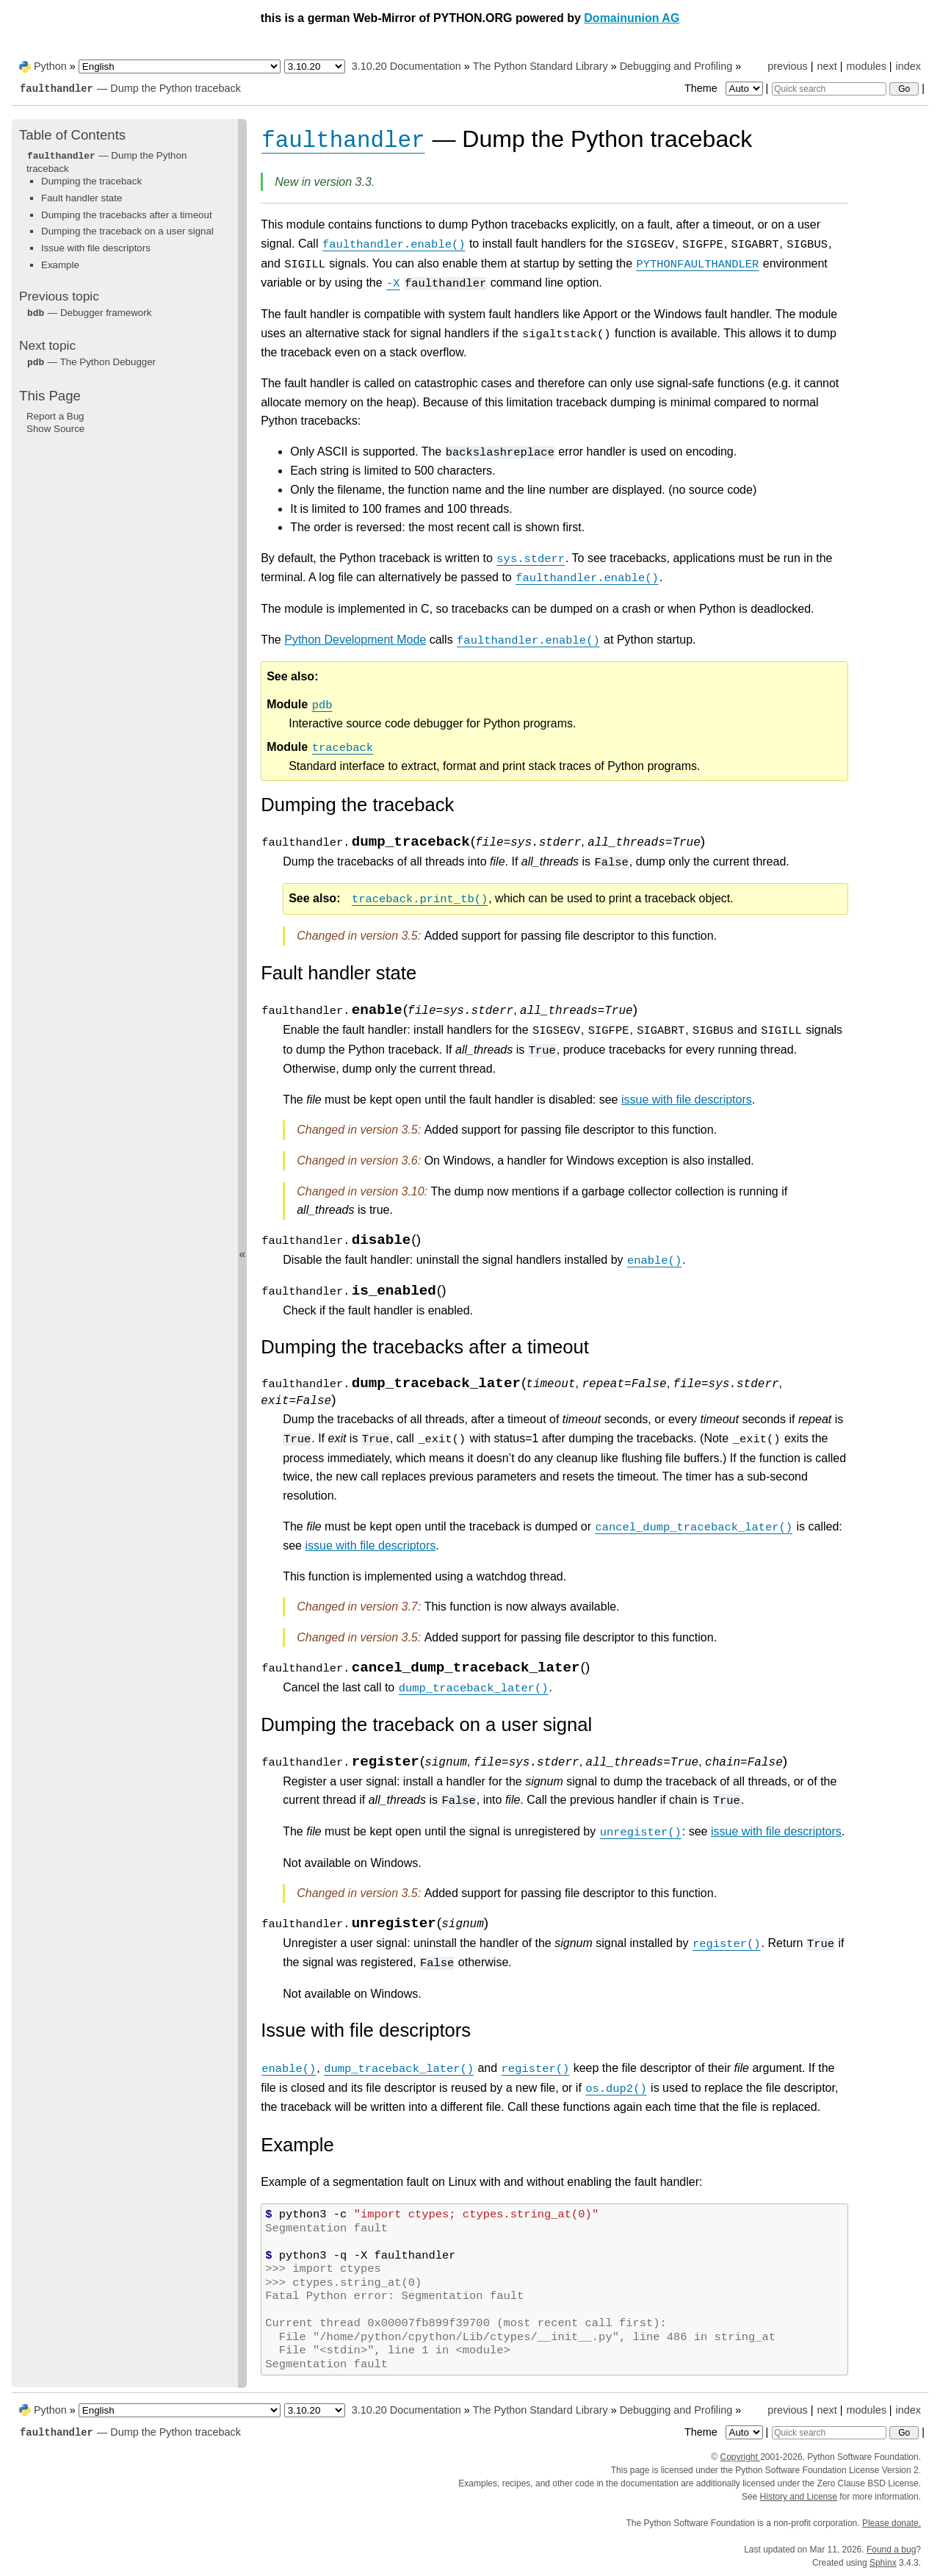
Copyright (740, 2457)
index (908, 66)
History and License (798, 2497)
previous (787, 66)
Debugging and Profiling (676, 66)
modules (866, 66)
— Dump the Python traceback (130, 88)
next (826, 66)
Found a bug (891, 2549)
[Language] (180, 66)
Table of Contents (72, 135)
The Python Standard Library (540, 66)
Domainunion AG (631, 18)
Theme (724, 88)
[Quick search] (829, 89)
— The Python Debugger (91, 361)
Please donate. (891, 2523)
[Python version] (314, 66)
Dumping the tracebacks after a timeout (126, 214)
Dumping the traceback (91, 181)
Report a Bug (55, 416)
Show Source (55, 428)
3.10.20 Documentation (406, 66)
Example (60, 264)
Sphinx (883, 2563)
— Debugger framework (88, 312)
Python (50, 66)
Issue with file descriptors (96, 247)
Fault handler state (81, 198)
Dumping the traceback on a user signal (127, 231)
